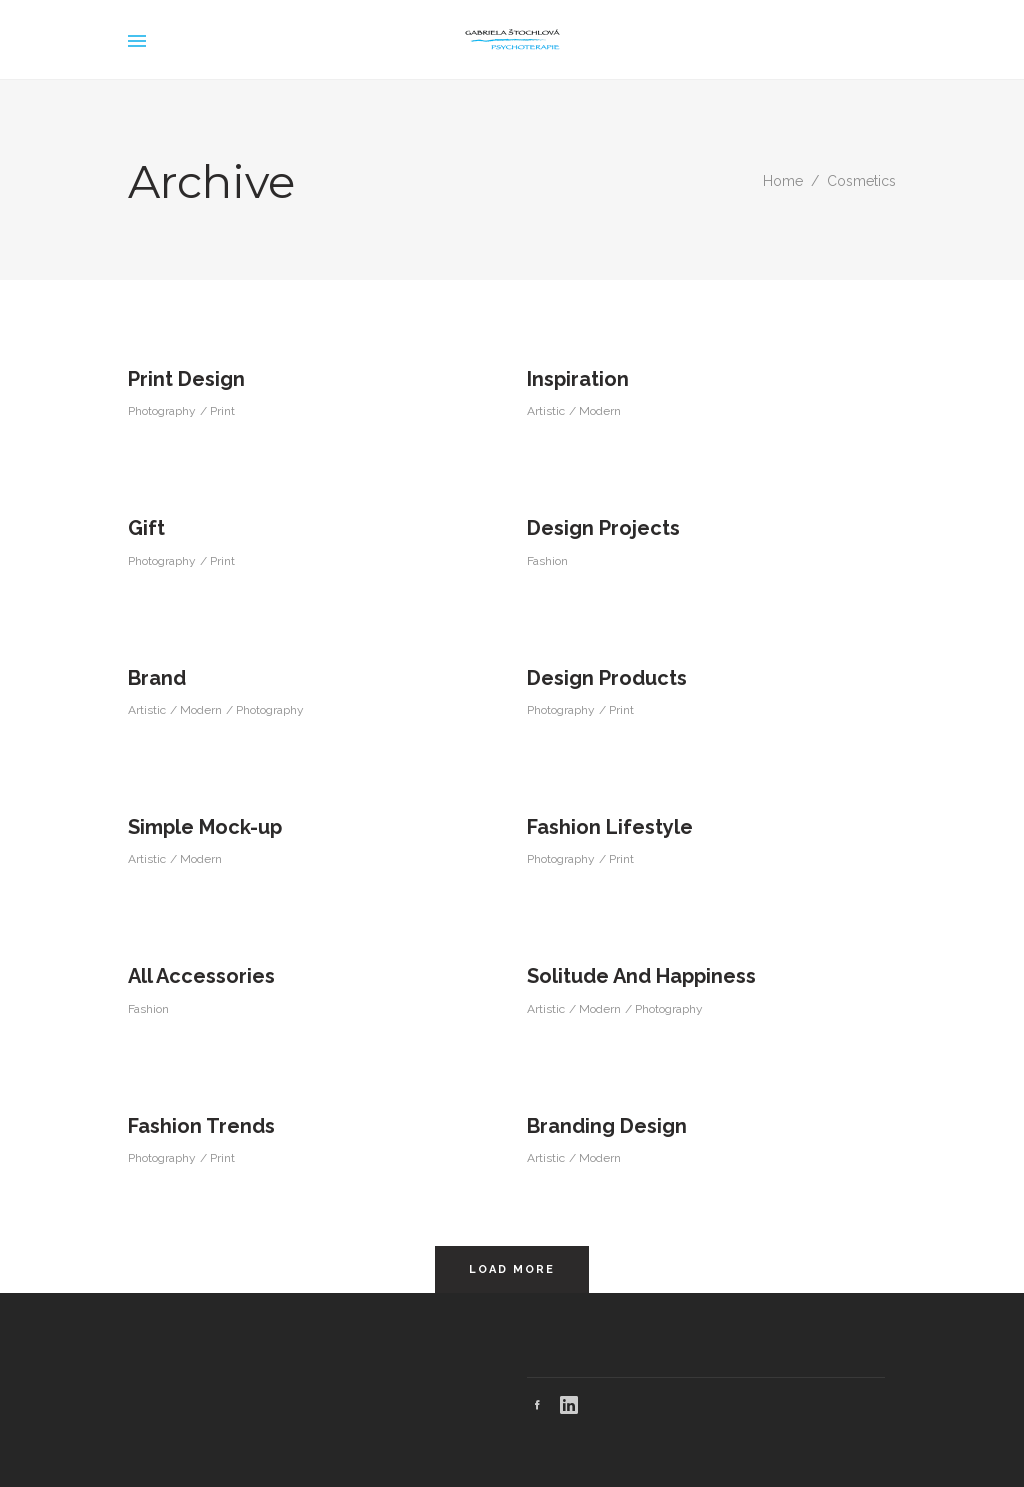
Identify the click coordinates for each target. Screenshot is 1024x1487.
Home (783, 181)
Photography (162, 411)
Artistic (546, 411)
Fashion (547, 561)
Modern (600, 411)
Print (222, 411)
